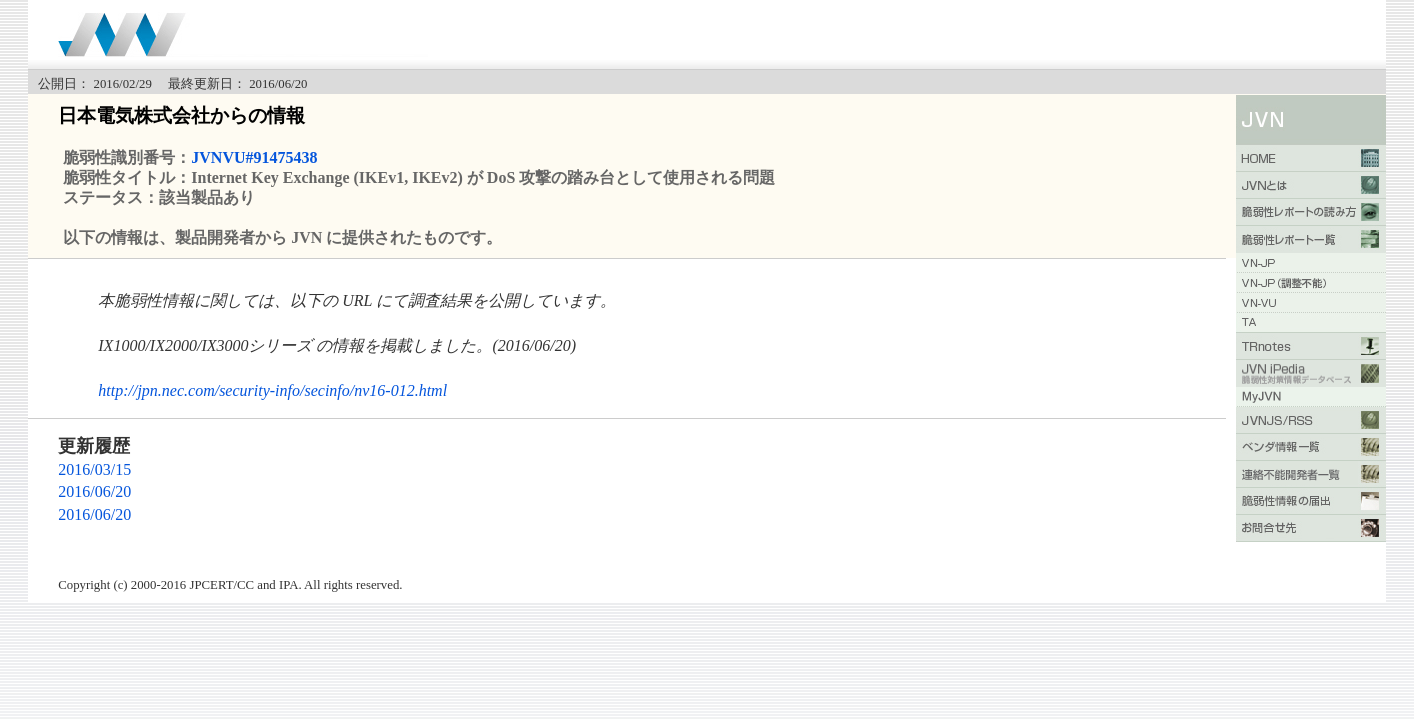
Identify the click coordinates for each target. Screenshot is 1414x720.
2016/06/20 (94, 491)
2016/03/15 (94, 469)
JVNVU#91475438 (254, 157)
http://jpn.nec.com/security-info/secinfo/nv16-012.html (272, 390)
